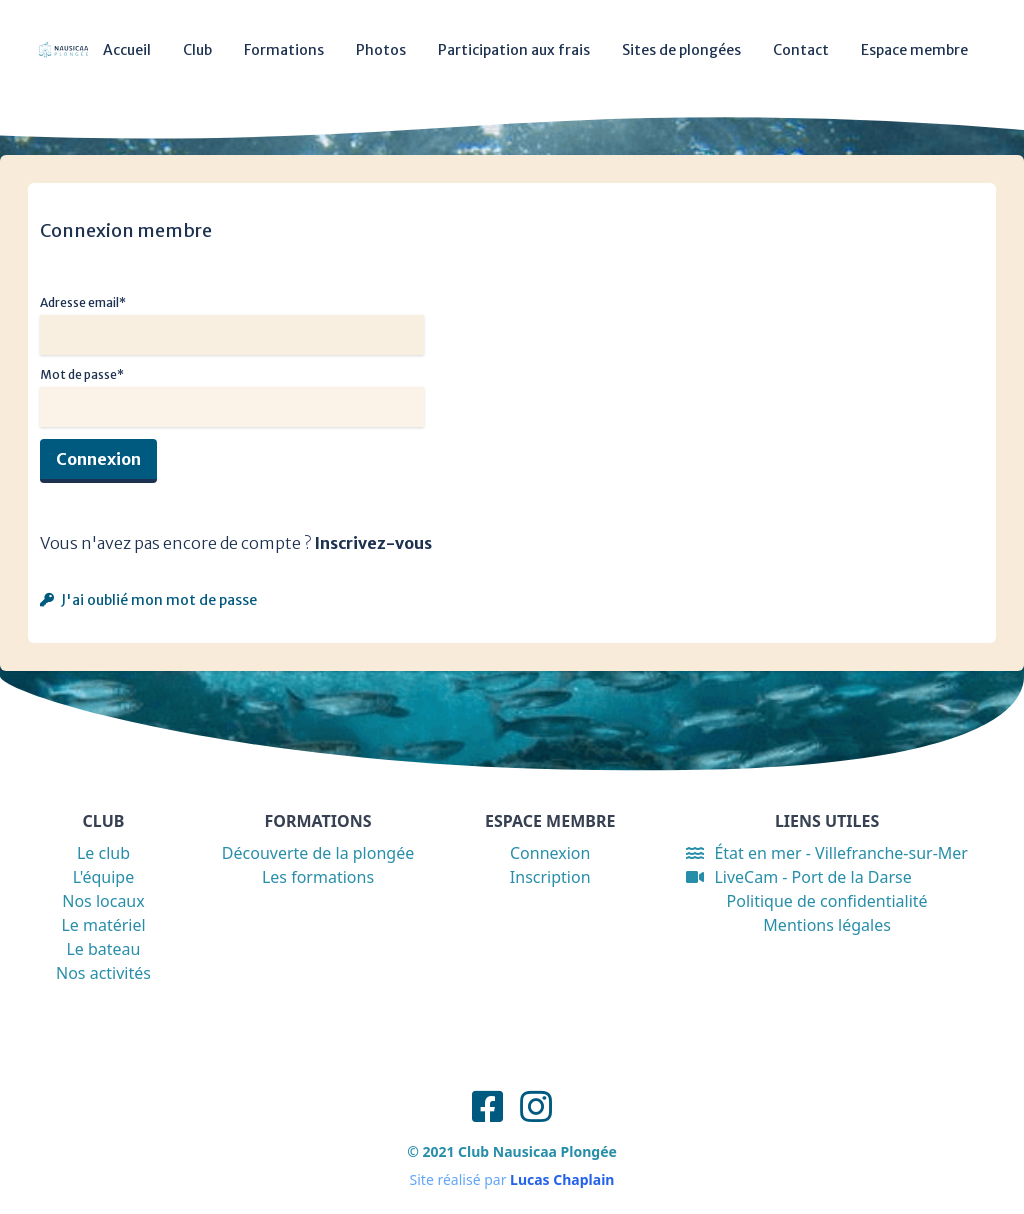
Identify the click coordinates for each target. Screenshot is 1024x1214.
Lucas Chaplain (562, 1179)
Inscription (550, 877)
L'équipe (104, 877)
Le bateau (103, 949)
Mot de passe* (82, 374)
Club (197, 50)
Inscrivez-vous (373, 543)
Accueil (127, 50)
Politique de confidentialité (827, 901)
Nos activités (103, 973)
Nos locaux (103, 901)
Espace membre (914, 50)
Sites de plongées (681, 50)
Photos (381, 50)
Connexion (98, 459)
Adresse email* (83, 302)
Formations (284, 50)
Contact (801, 50)
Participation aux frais (514, 50)
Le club (103, 853)
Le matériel (103, 925)
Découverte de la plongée (318, 853)
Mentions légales (827, 925)
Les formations (318, 877)
